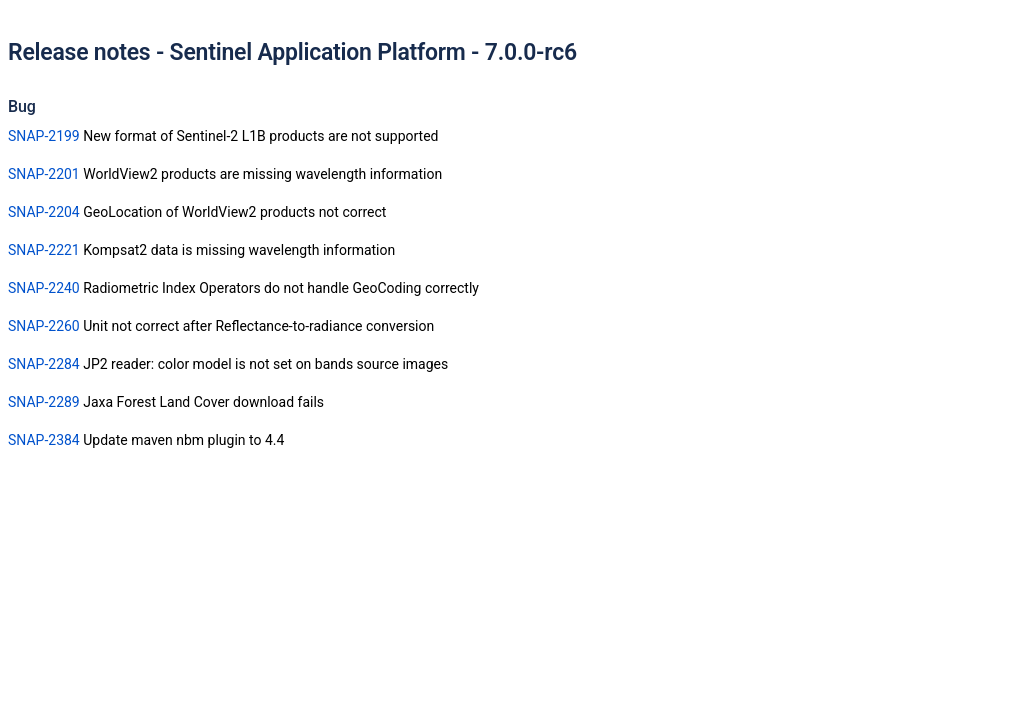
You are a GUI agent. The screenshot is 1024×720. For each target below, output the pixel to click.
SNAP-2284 (44, 364)
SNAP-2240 (44, 288)
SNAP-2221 (44, 250)
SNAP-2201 (44, 174)
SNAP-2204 (44, 212)
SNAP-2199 (44, 136)
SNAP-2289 (44, 402)
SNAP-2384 (44, 440)
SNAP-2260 (44, 326)
